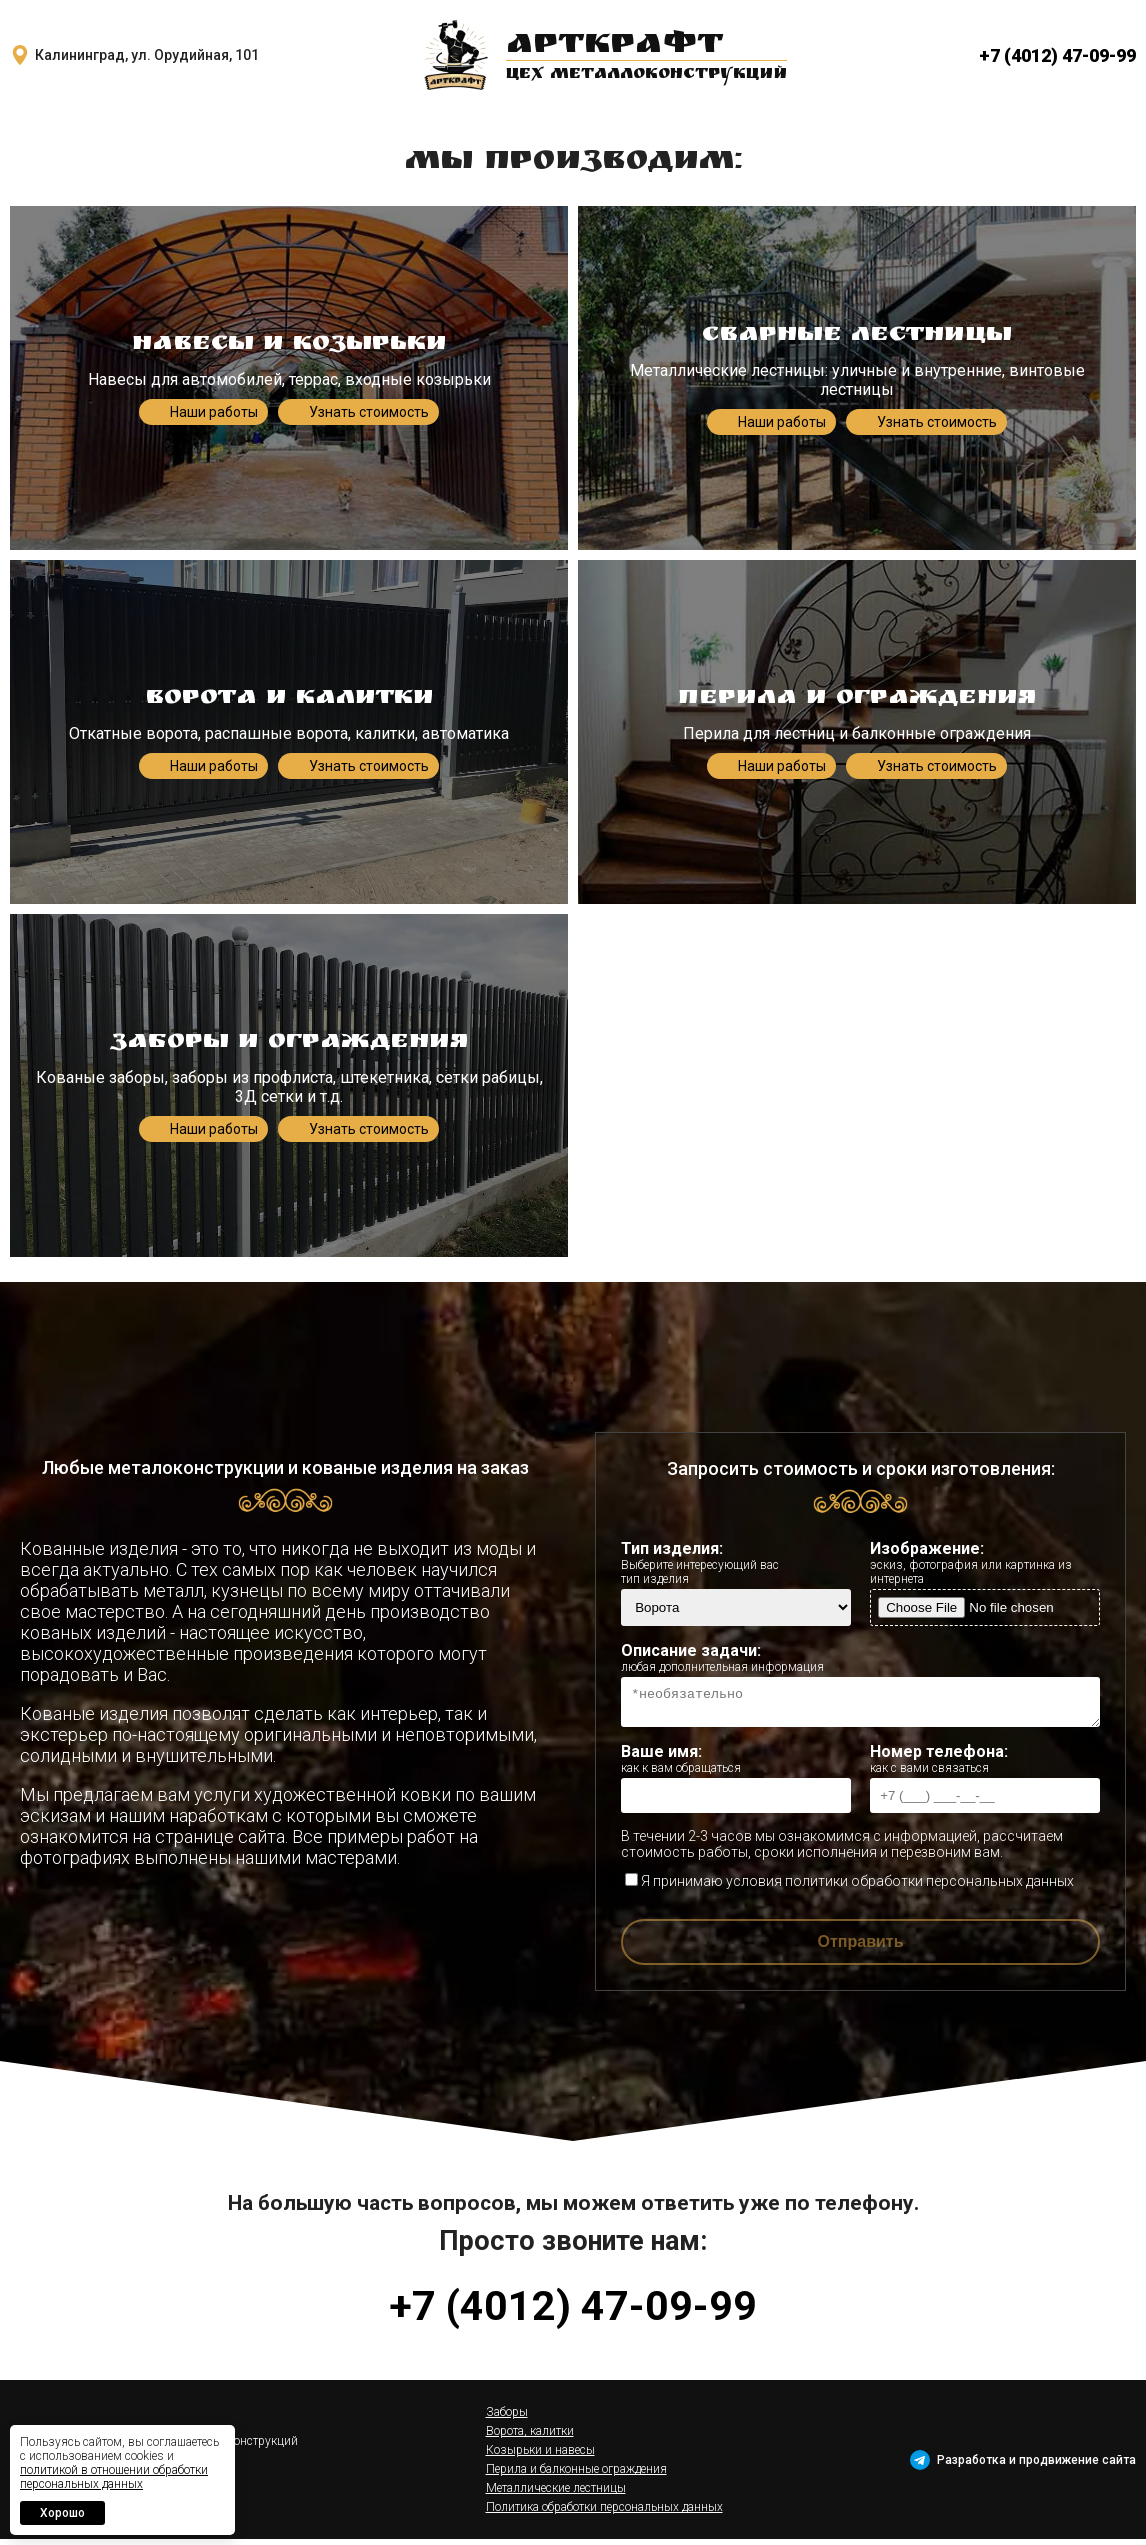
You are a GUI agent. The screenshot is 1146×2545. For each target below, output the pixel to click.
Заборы (507, 2418)
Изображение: (985, 1562)
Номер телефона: (985, 1764)
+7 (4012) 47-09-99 (1057, 55)
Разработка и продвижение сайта (1036, 2466)
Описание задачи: (860, 1657)
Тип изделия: (736, 1562)
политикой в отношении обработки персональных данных (114, 2477)
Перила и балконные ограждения (576, 2475)
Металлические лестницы (556, 2494)
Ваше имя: (736, 1764)
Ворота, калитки (530, 2437)
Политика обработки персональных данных (604, 2513)
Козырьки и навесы (540, 2456)
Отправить (861, 1947)
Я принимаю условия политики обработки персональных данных (849, 1887)
